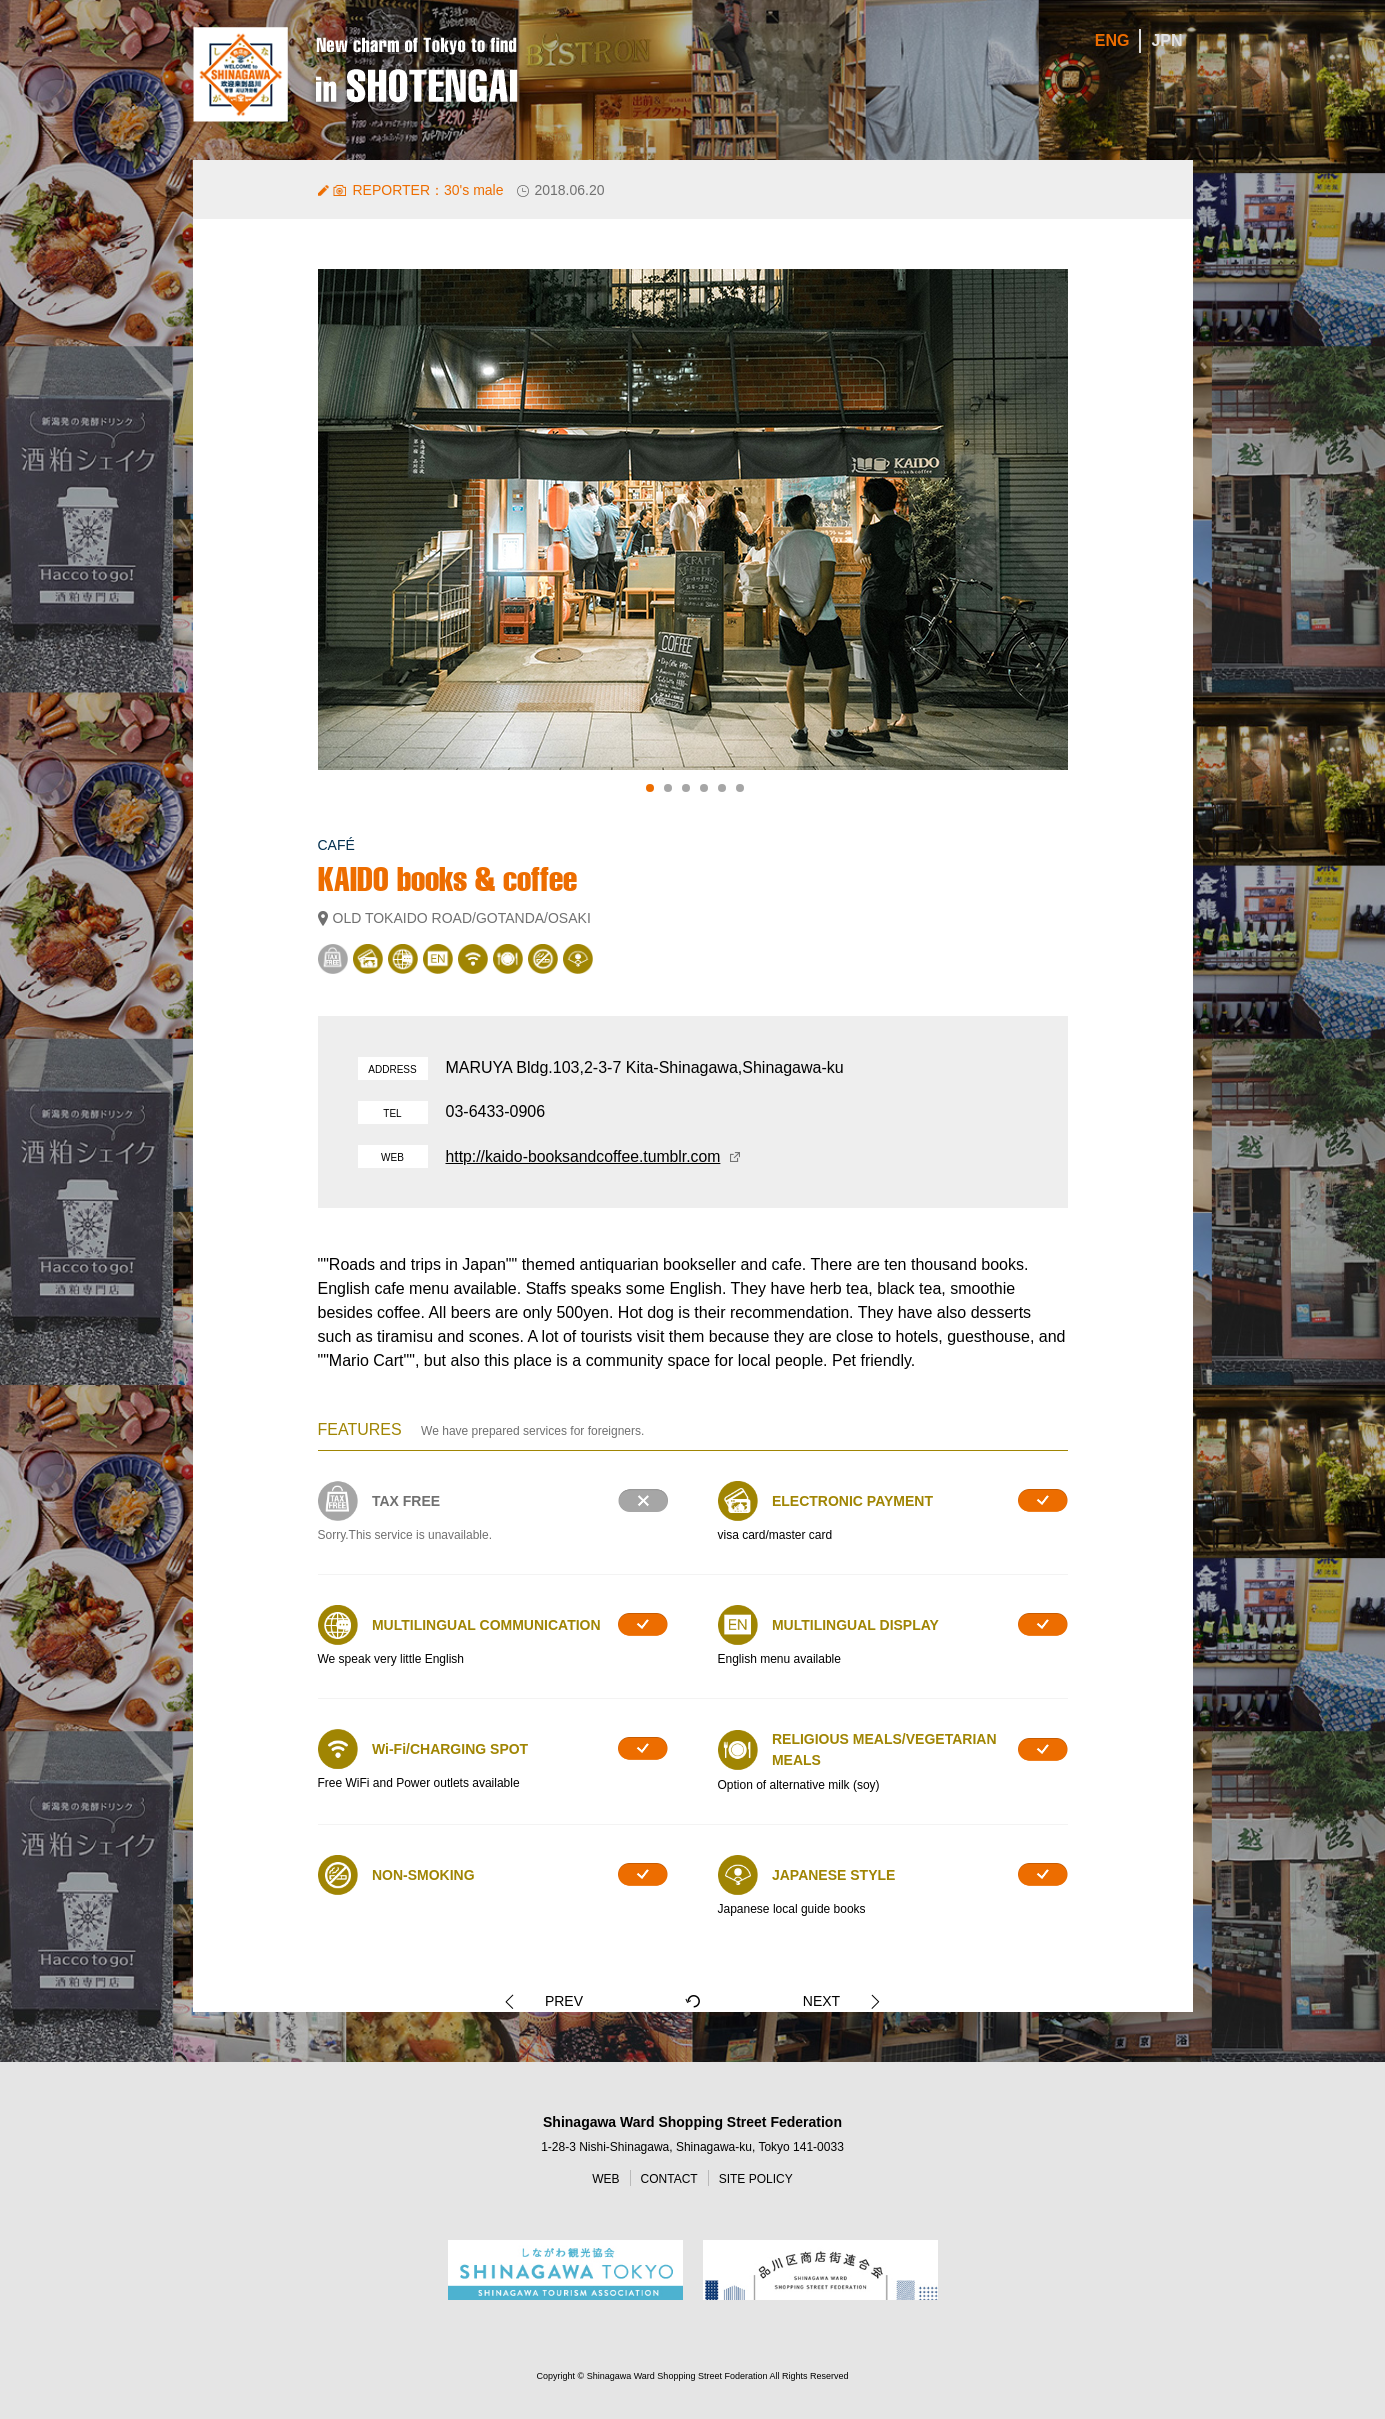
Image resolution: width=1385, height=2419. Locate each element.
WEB (605, 2180)
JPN (1166, 41)
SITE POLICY (756, 2180)
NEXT (808, 2001)
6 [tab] (740, 788)
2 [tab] (668, 788)
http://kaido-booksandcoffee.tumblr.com (585, 1156)
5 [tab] (722, 788)
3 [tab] (686, 788)
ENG (1112, 41)
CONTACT (669, 2180)
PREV (576, 2001)
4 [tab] (704, 788)
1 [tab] (650, 788)
